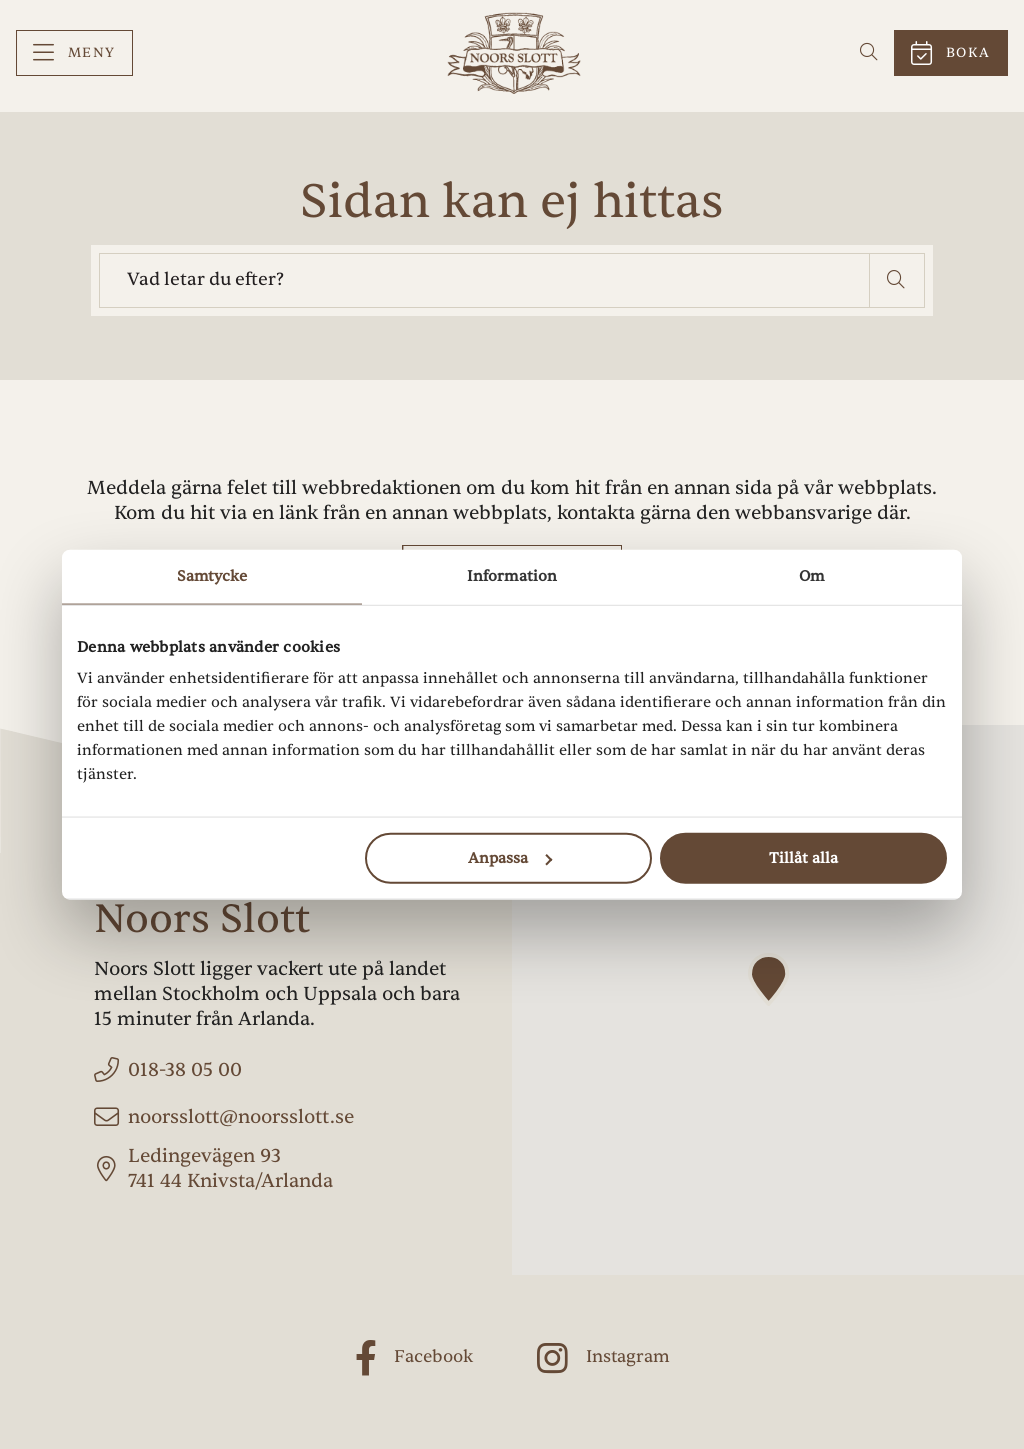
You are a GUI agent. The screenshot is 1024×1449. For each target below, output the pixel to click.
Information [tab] (512, 575)
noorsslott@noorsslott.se (241, 1117)
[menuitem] (74, 53)
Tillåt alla (803, 858)
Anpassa (510, 858)
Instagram (628, 1356)
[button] (897, 280)
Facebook (433, 1356)
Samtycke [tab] (212, 575)
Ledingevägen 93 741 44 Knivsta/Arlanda (230, 1168)
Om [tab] (811, 575)
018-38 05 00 (185, 1070)
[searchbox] (484, 280)
